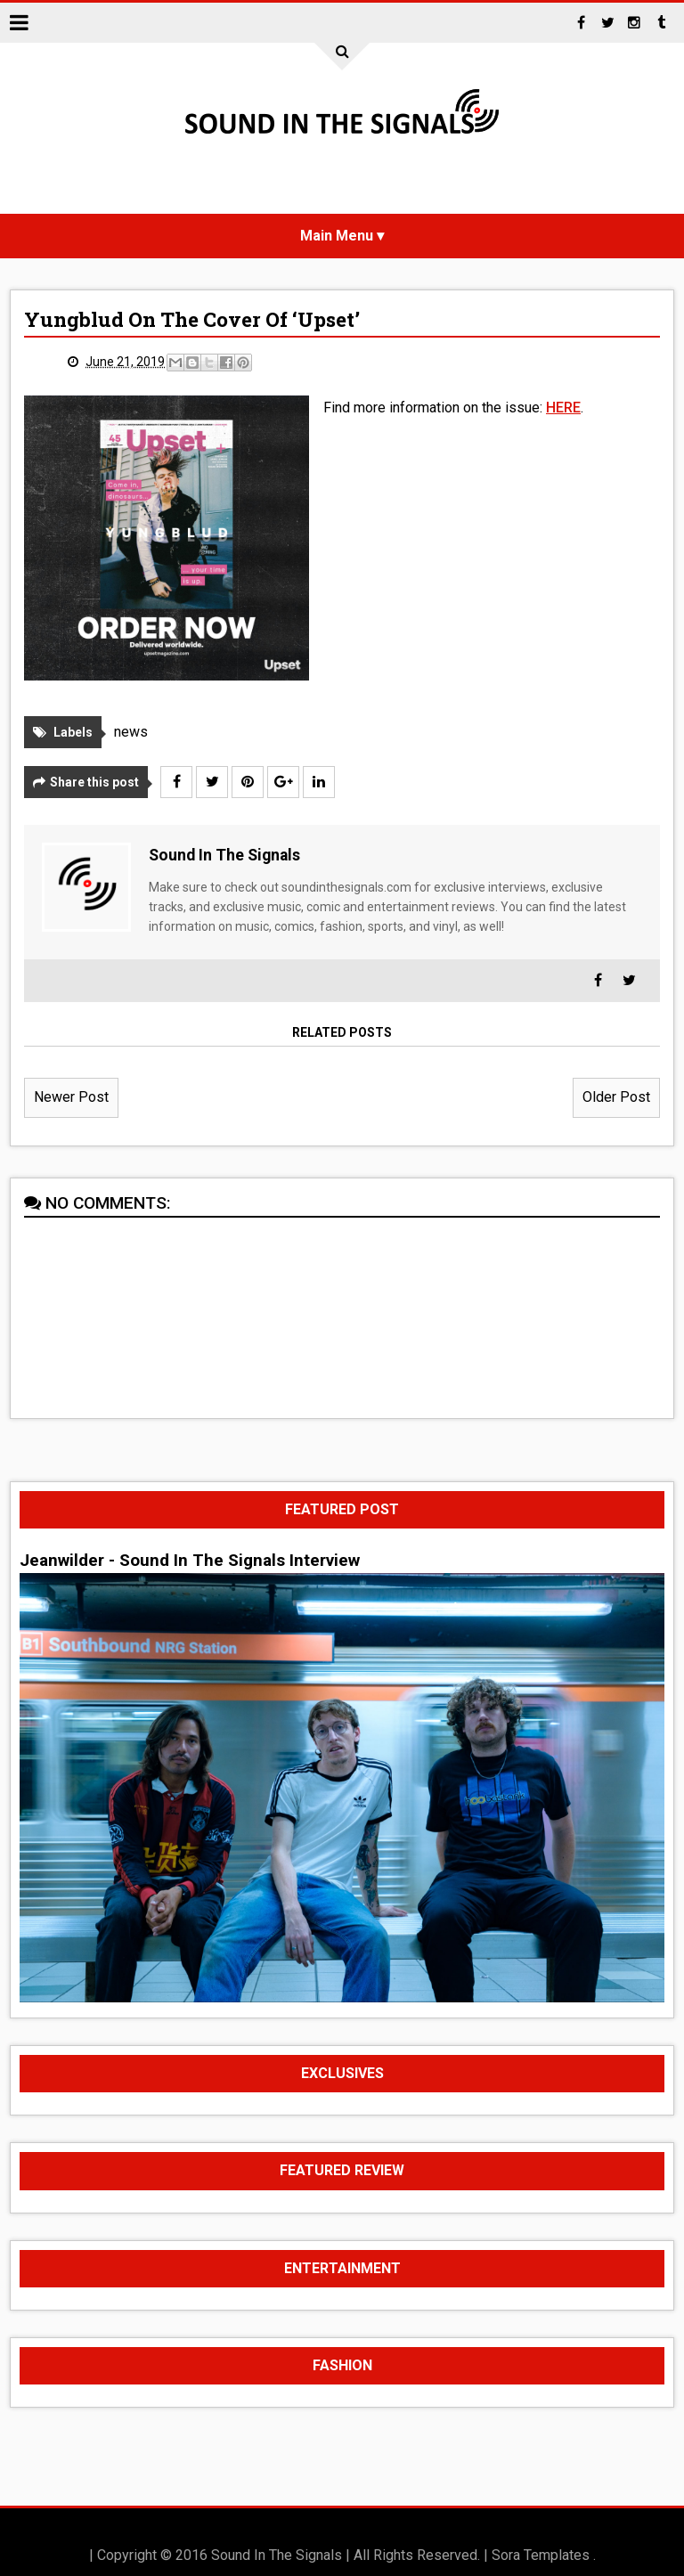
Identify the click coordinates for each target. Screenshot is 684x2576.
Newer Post (71, 1096)
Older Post (616, 1096)
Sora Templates (541, 2555)
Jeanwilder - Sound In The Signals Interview (190, 1560)
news (131, 731)
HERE (563, 407)
